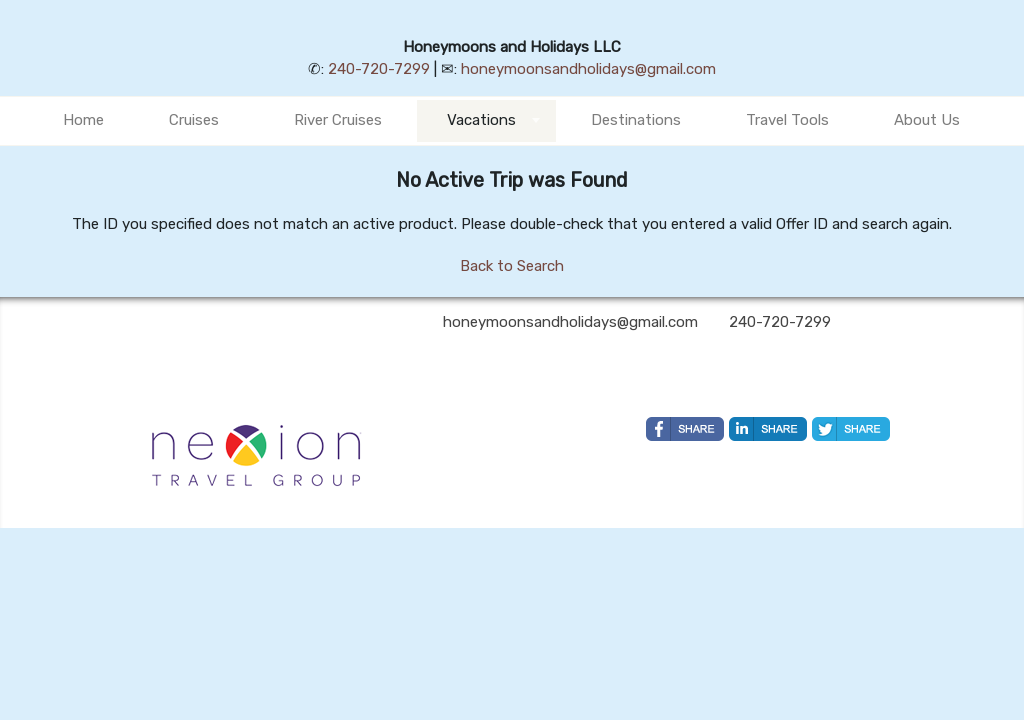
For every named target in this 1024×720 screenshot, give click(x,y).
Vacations (481, 120)
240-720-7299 (379, 69)
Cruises (194, 120)
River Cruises (338, 120)
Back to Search (512, 266)
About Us (927, 120)
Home (83, 120)
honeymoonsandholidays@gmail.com (588, 69)
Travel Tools (787, 120)
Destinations (636, 120)
